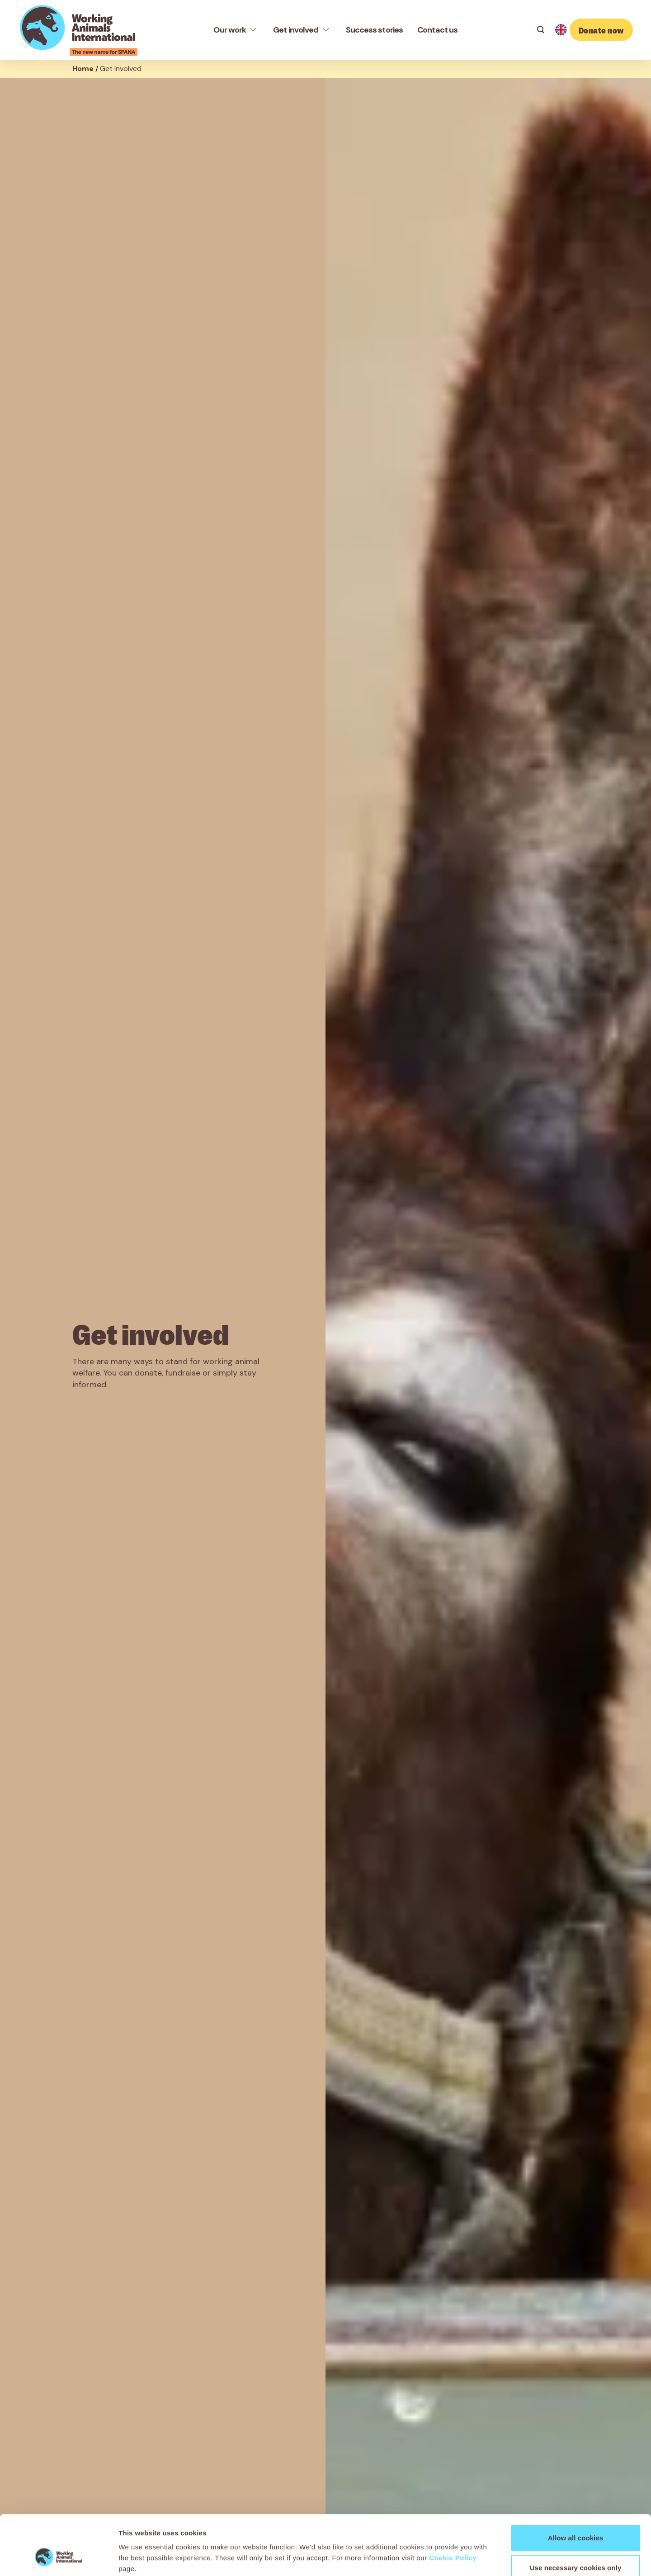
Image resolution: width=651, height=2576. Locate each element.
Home (83, 68)
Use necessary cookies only (576, 2516)
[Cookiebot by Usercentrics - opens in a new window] (58, 2558)
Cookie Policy (452, 2506)
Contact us (437, 29)
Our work (229, 29)
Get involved (295, 29)
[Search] (540, 30)
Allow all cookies (576, 2487)
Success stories (374, 29)
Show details (474, 2558)
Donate (601, 30)
